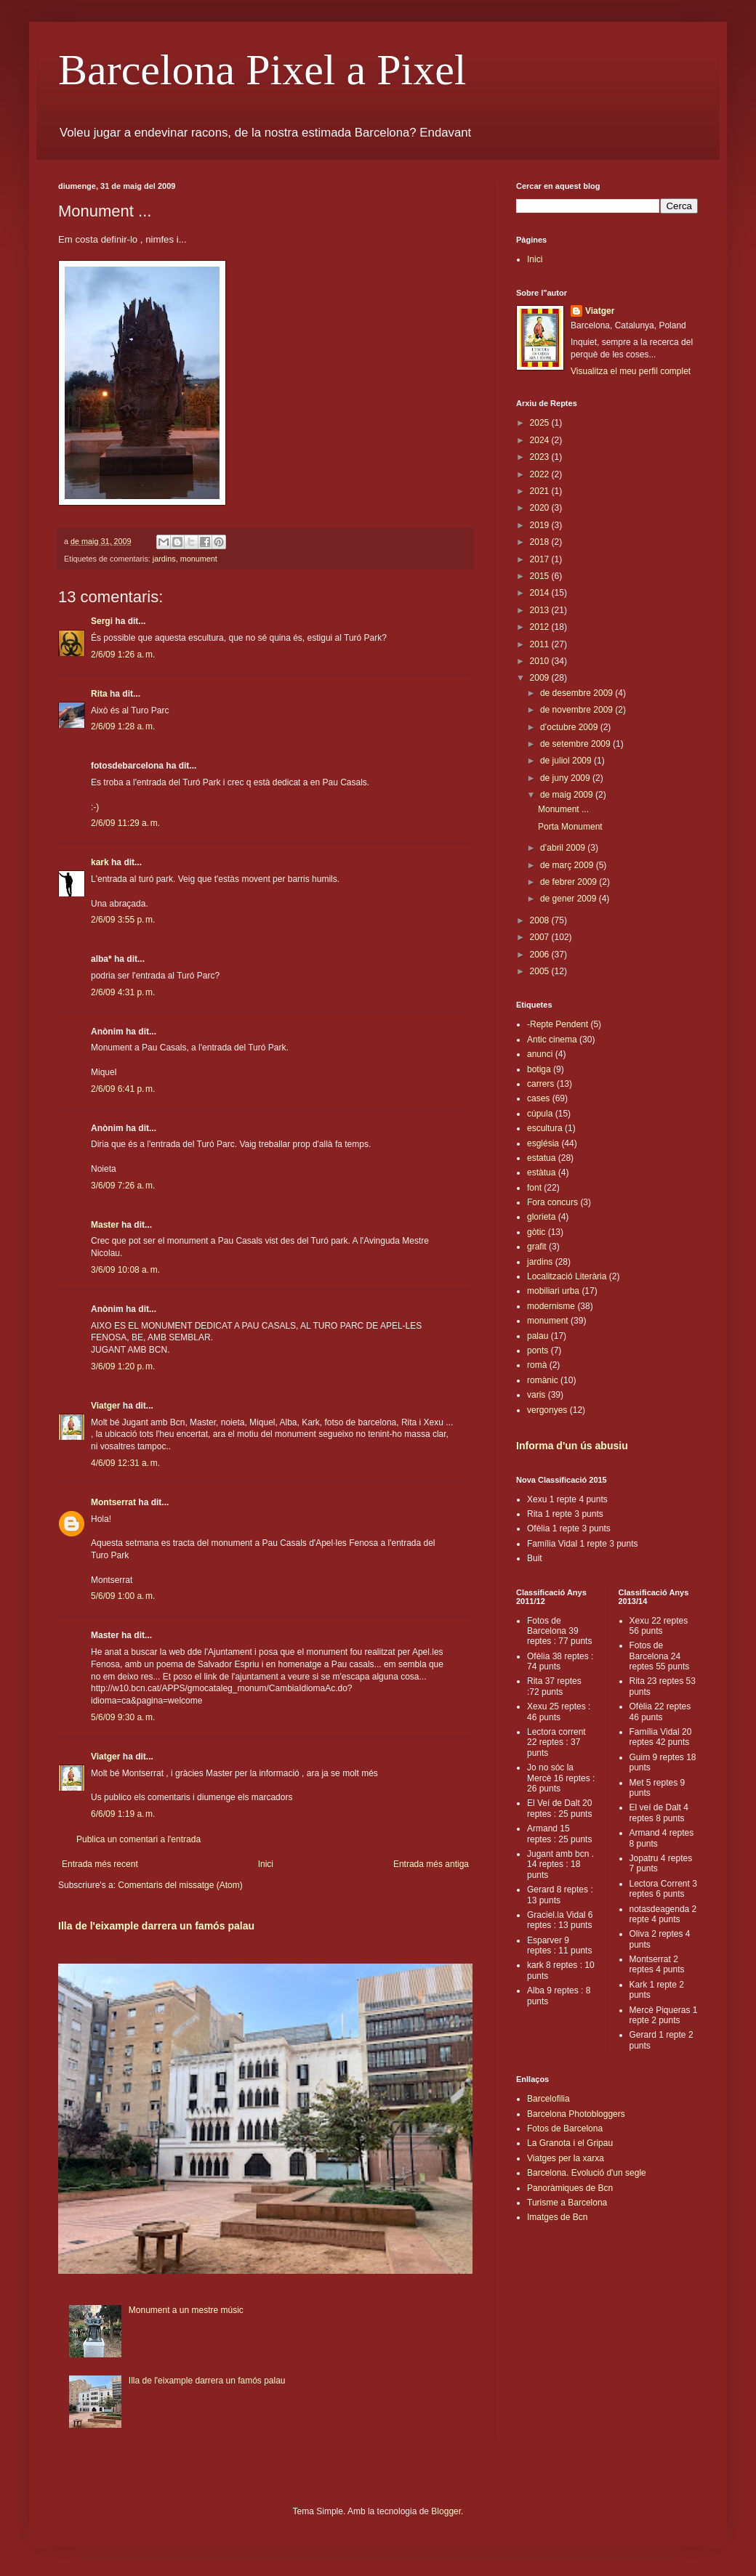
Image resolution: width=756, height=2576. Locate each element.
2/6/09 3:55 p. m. (123, 920)
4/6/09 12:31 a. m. (125, 1463)
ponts (537, 1350)
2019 (541, 525)
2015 (541, 576)
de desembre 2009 (577, 693)
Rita (99, 694)
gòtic (536, 1232)
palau (537, 1336)
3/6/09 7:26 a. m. (123, 1185)
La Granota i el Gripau (570, 2143)
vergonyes (547, 1410)
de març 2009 (568, 865)
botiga (539, 1069)
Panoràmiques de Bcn (570, 2188)
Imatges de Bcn (557, 2217)
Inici (265, 1864)
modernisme (551, 1306)
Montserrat (113, 1502)
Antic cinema (552, 1039)
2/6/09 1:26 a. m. (123, 654)
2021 (541, 491)
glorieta (541, 1217)
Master (105, 1225)
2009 (541, 678)
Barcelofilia (548, 2099)
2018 (541, 542)
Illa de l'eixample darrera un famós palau (156, 1926)
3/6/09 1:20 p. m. (123, 1366)
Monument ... (563, 809)
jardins (164, 558)
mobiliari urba (553, 1291)
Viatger (105, 1406)
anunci (539, 1054)
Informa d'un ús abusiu (572, 1445)
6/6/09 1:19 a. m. (123, 1814)
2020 (541, 508)
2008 (541, 920)
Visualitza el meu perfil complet (631, 371)
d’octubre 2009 (570, 727)
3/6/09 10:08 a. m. (125, 1270)
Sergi (102, 621)
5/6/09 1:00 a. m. (123, 1596)
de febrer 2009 (569, 882)
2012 (541, 627)
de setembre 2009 (576, 744)
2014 (541, 593)
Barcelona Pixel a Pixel (262, 70)
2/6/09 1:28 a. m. (123, 726)
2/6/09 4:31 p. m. (123, 992)
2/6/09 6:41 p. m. (123, 1089)
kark (100, 862)
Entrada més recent (100, 1864)
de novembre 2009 (577, 710)
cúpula (539, 1114)
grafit (537, 1247)
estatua (541, 1158)
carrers (540, 1084)
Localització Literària (566, 1276)
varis (536, 1395)
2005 (541, 971)
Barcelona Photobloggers (576, 2114)
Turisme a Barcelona (567, 2203)
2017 (541, 559)
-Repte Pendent (557, 1024)
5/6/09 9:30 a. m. (123, 1717)
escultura (545, 1128)
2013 (541, 610)
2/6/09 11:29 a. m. (125, 823)
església (543, 1143)
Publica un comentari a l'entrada (138, 1839)
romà (537, 1365)
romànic (542, 1380)
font (534, 1188)
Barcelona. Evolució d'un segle (586, 2173)
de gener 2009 (569, 899)
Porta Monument (570, 827)
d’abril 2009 (563, 848)
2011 (541, 644)
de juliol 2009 (567, 761)
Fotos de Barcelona (565, 2128)
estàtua (541, 1172)
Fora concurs (552, 1202)
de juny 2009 (566, 778)
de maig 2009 (567, 795)
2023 (541, 457)
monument (198, 558)
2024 (541, 440)
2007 (541, 937)
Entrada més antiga (431, 1864)
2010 (541, 661)
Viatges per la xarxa (565, 2158)
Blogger (446, 2511)
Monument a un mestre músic (186, 2310)
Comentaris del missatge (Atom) (180, 1885)
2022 (541, 474)
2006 (541, 954)
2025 (541, 423)
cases (538, 1098)
